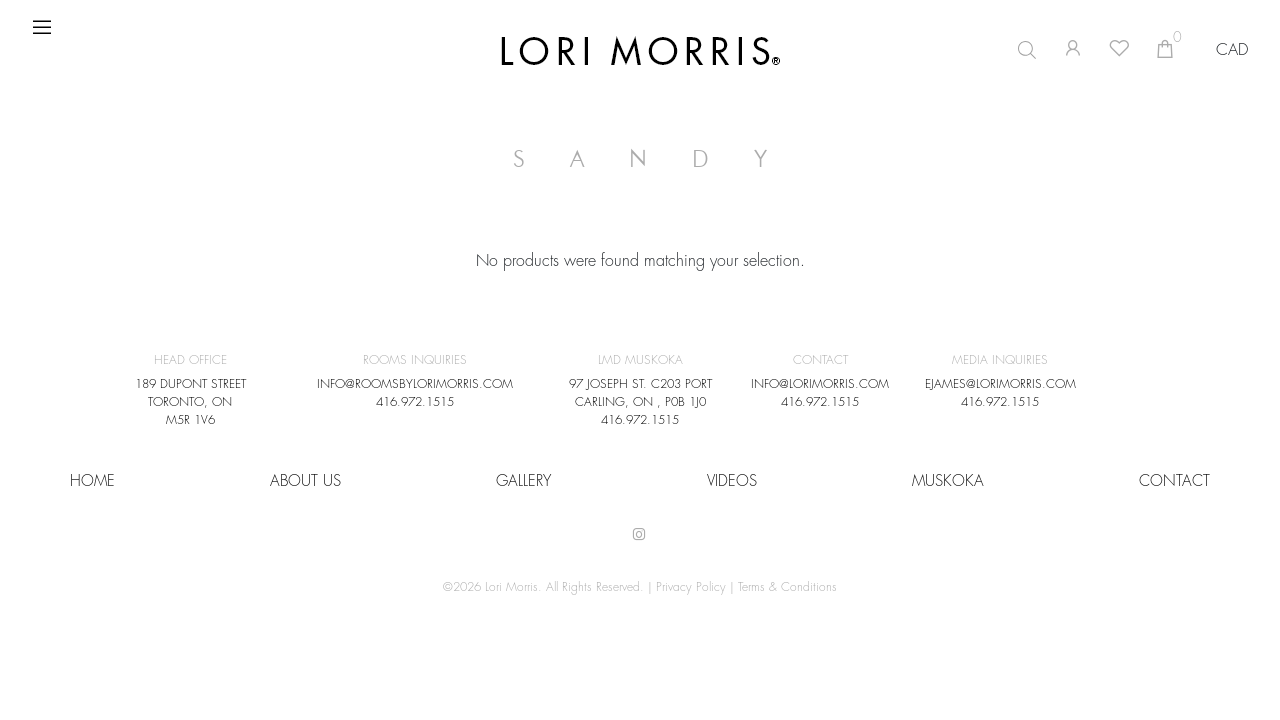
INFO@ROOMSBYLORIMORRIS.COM (415, 384)
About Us (305, 481)
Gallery (523, 481)
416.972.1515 (415, 402)
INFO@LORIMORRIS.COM (820, 384)
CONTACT (1174, 481)
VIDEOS (732, 481)
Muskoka (948, 481)
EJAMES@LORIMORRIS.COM (1000, 384)
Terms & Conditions (787, 587)
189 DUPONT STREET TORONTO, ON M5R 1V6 (190, 402)
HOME (92, 481)
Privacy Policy (691, 587)
